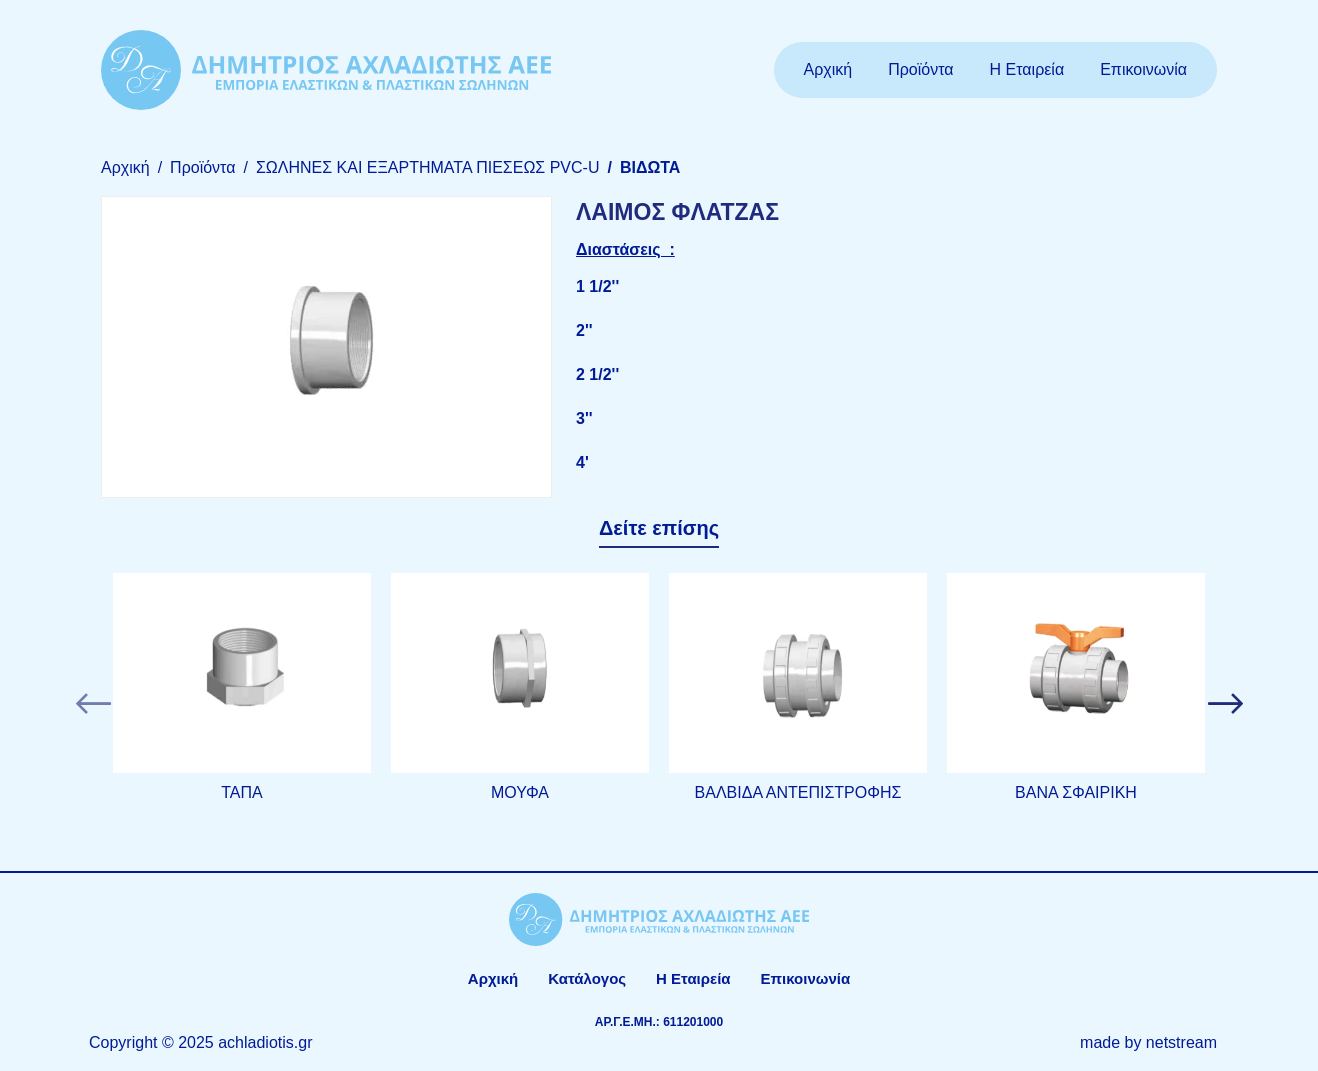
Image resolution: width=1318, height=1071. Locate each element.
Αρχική (828, 69)
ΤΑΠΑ (241, 792)
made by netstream (1148, 1042)
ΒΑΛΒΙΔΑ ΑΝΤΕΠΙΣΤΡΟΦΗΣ (798, 792)
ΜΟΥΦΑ (520, 792)
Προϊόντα (920, 69)
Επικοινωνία (1143, 69)
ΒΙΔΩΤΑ (650, 167)
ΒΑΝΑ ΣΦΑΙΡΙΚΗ (1076, 792)
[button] (93, 704)
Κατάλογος (587, 978)
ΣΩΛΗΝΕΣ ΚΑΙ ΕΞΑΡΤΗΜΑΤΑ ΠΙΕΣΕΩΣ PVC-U (428, 167)
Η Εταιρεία (1027, 69)
